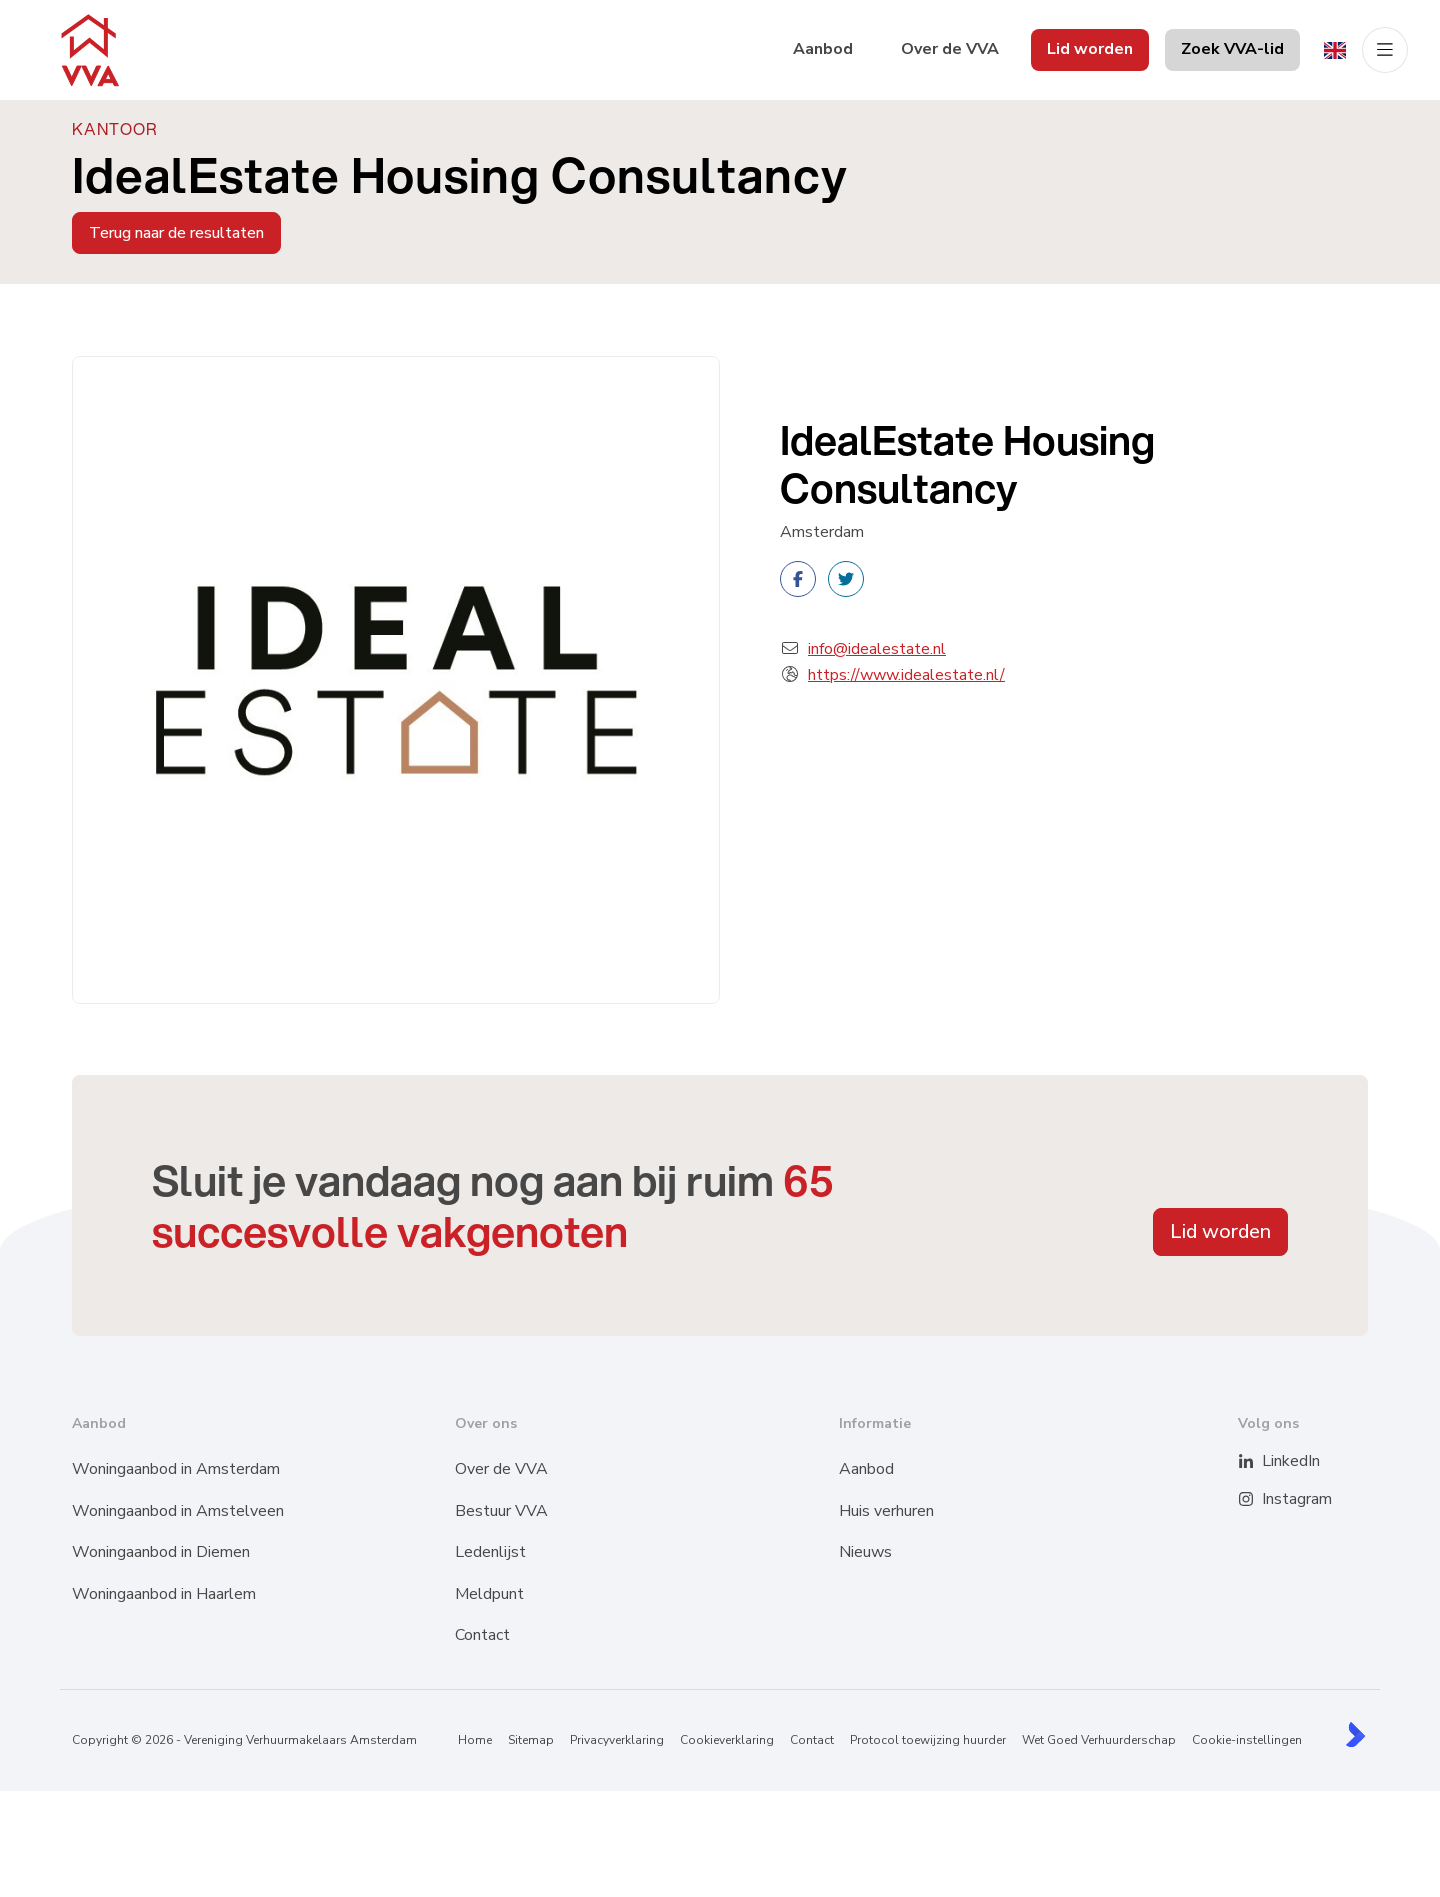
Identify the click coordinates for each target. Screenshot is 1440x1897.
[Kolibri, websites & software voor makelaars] (1355, 1734)
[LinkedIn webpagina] (1258, 1462)
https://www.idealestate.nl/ (906, 675)
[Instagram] (1258, 1500)
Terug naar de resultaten (176, 233)
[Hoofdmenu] (1385, 50)
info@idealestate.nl (877, 649)
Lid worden (1220, 1231)
